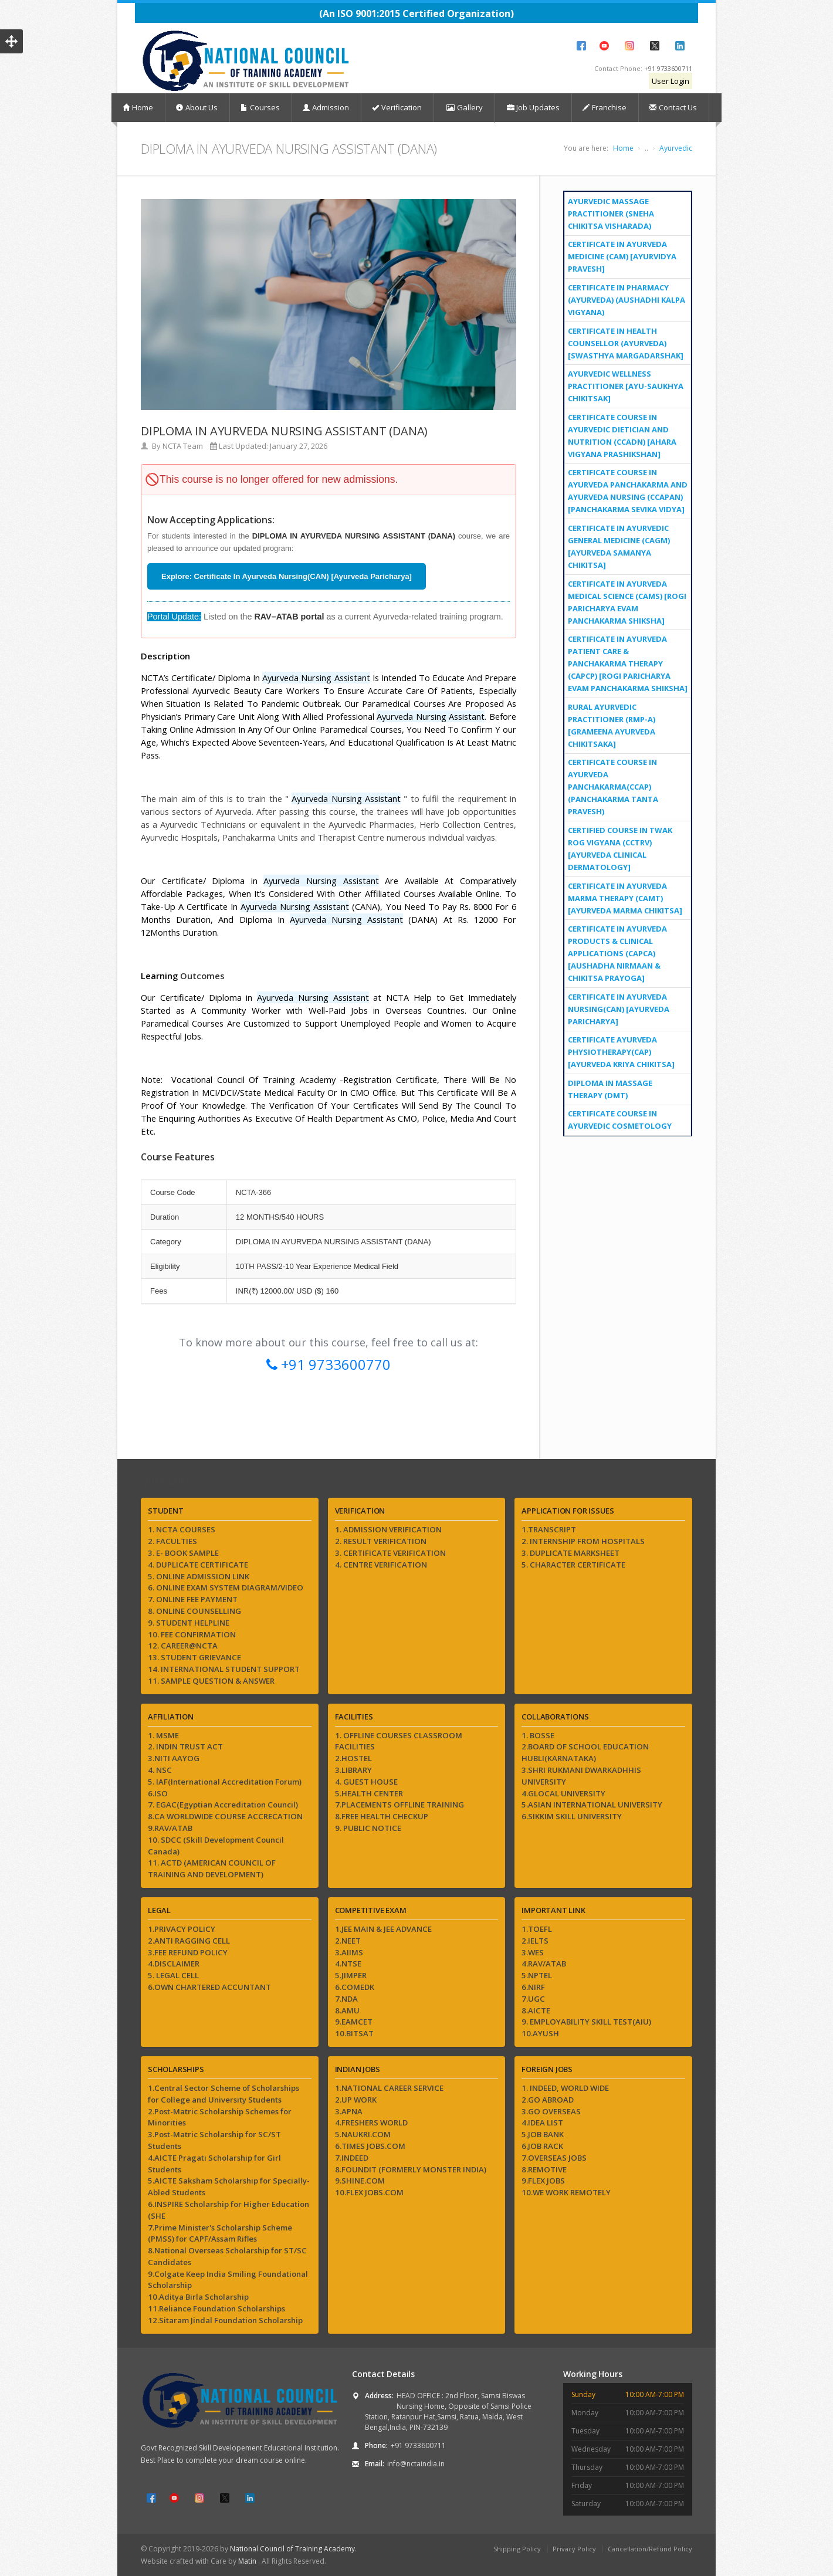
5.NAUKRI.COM (363, 2134)
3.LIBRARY (353, 1770)
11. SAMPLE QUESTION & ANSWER (211, 1680)
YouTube (604, 45)
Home (138, 107)
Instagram (629, 45)
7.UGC (533, 1998)
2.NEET (348, 1940)
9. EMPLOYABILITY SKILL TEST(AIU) (586, 2021)
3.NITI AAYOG (173, 1758)
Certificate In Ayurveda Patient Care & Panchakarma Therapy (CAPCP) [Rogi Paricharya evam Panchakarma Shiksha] (628, 663)
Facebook (581, 45)
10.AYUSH (540, 2033)
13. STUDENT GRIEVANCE (194, 1657)
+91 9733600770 (328, 1364)
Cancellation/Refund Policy (650, 2548)
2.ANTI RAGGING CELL (189, 1940)
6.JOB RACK (542, 2146)
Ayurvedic (675, 148)
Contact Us (673, 107)
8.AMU (347, 2010)
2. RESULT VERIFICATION (380, 1541)
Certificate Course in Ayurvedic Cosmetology (620, 1119)
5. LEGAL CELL (173, 1975)
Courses (260, 107)
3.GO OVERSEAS (551, 2111)
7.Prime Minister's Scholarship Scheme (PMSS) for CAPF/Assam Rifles (220, 2233)
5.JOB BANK (543, 2134)
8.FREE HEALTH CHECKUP (381, 1816)
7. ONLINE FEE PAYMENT (193, 1599)
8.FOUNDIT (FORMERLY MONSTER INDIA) (410, 2169)
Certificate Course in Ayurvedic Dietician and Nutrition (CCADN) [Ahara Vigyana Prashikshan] (622, 435)
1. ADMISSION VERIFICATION (388, 1529)
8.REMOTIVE (544, 2169)
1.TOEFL (537, 1929)
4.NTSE (348, 1963)
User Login (670, 81)
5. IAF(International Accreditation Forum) (225, 1781)
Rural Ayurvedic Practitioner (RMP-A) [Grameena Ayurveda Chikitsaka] (611, 725)
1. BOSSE (538, 1735)
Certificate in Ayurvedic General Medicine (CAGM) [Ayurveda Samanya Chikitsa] (619, 546)
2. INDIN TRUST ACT (185, 1746)
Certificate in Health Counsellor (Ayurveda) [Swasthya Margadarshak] (625, 343)
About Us (197, 107)
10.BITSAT (354, 2033)
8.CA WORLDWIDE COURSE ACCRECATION (225, 1816)
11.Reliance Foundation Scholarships (216, 2308)
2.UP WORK (356, 2099)
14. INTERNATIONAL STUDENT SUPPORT (224, 1669)
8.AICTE (536, 2010)
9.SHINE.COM (360, 2180)
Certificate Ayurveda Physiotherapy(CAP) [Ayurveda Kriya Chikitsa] (621, 1051)
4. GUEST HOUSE (366, 1781)
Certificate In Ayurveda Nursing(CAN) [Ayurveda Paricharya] (618, 1009)
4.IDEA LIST (542, 2122)
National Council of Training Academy (292, 2549)
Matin (248, 2561)
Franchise (605, 107)
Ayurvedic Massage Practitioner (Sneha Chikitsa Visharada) (611, 213)
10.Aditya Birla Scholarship (198, 2296)
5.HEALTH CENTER (369, 1793)
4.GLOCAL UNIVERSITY (563, 1793)
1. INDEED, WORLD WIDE (565, 2088)
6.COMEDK (354, 1987)
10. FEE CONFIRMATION (192, 1634)
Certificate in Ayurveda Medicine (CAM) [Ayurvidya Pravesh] (622, 256)
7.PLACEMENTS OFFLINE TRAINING (399, 1804)
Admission (326, 107)
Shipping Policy (517, 2548)
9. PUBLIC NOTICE (368, 1828)
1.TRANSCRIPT (549, 1529)
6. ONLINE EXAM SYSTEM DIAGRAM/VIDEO (225, 1587)
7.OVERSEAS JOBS (554, 2157)
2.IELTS (535, 1940)
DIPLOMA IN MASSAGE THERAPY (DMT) (610, 1089)
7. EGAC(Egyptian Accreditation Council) (223, 1804)
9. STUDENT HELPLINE (188, 1622)
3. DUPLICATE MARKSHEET (570, 1553)
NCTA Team (182, 446)
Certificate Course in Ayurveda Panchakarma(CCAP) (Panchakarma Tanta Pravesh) (613, 787)
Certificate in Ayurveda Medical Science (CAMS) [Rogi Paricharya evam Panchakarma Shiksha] (627, 602)
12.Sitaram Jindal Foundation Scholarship (225, 2320)
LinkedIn (679, 45)
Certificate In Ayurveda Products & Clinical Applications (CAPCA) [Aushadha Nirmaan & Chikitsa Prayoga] (617, 953)
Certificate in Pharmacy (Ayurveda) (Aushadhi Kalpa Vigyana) (626, 299)
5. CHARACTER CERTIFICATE (573, 1564)
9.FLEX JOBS (543, 2180)
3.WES (533, 1952)
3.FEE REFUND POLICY (188, 1952)
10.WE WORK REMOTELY (566, 2192)
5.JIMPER (351, 1975)
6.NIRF (533, 1987)
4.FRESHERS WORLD (371, 2122)
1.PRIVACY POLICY (181, 1929)
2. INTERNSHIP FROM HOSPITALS (583, 1541)
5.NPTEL (537, 1975)
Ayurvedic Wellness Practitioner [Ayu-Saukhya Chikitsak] (625, 386)
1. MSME (163, 1735)
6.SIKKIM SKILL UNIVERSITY (572, 1816)
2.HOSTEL (353, 1758)
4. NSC (160, 1770)
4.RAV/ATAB (544, 1963)
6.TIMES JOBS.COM (370, 2146)
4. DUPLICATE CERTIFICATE (198, 1564)
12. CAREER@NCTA (183, 1645)
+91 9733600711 (668, 68)
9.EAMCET (354, 2021)
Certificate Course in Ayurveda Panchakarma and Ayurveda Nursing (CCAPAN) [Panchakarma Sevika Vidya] (628, 490)
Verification (397, 107)
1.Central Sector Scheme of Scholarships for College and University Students (223, 2094)
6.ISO (158, 1793)
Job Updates (533, 107)
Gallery (464, 107)
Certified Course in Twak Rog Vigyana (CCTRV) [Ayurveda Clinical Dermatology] (620, 848)
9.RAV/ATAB (170, 1828)
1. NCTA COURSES (181, 1529)
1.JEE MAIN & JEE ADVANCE (383, 1929)
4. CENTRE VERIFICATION (381, 1564)
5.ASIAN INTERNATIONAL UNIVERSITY (592, 1804)
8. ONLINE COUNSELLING (194, 1611)
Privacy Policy (574, 2548)
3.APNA (349, 2111)
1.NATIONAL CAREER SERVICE (389, 2088)
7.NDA (346, 1998)
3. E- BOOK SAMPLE (183, 1553)
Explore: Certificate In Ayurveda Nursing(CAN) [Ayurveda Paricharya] (286, 576)
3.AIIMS (349, 1952)
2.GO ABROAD (548, 2099)
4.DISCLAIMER (173, 1963)
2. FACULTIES (172, 1541)
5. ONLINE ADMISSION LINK (198, 1576)
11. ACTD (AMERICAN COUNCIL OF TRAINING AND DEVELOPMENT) (212, 1868)
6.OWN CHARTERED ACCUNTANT (209, 1987)
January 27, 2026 (298, 446)
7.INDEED (351, 2157)
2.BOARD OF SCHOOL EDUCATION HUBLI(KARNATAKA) (585, 1752)
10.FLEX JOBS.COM (369, 2192)
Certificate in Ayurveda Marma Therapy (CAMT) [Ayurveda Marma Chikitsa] (625, 898)
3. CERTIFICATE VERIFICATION (390, 1553)
